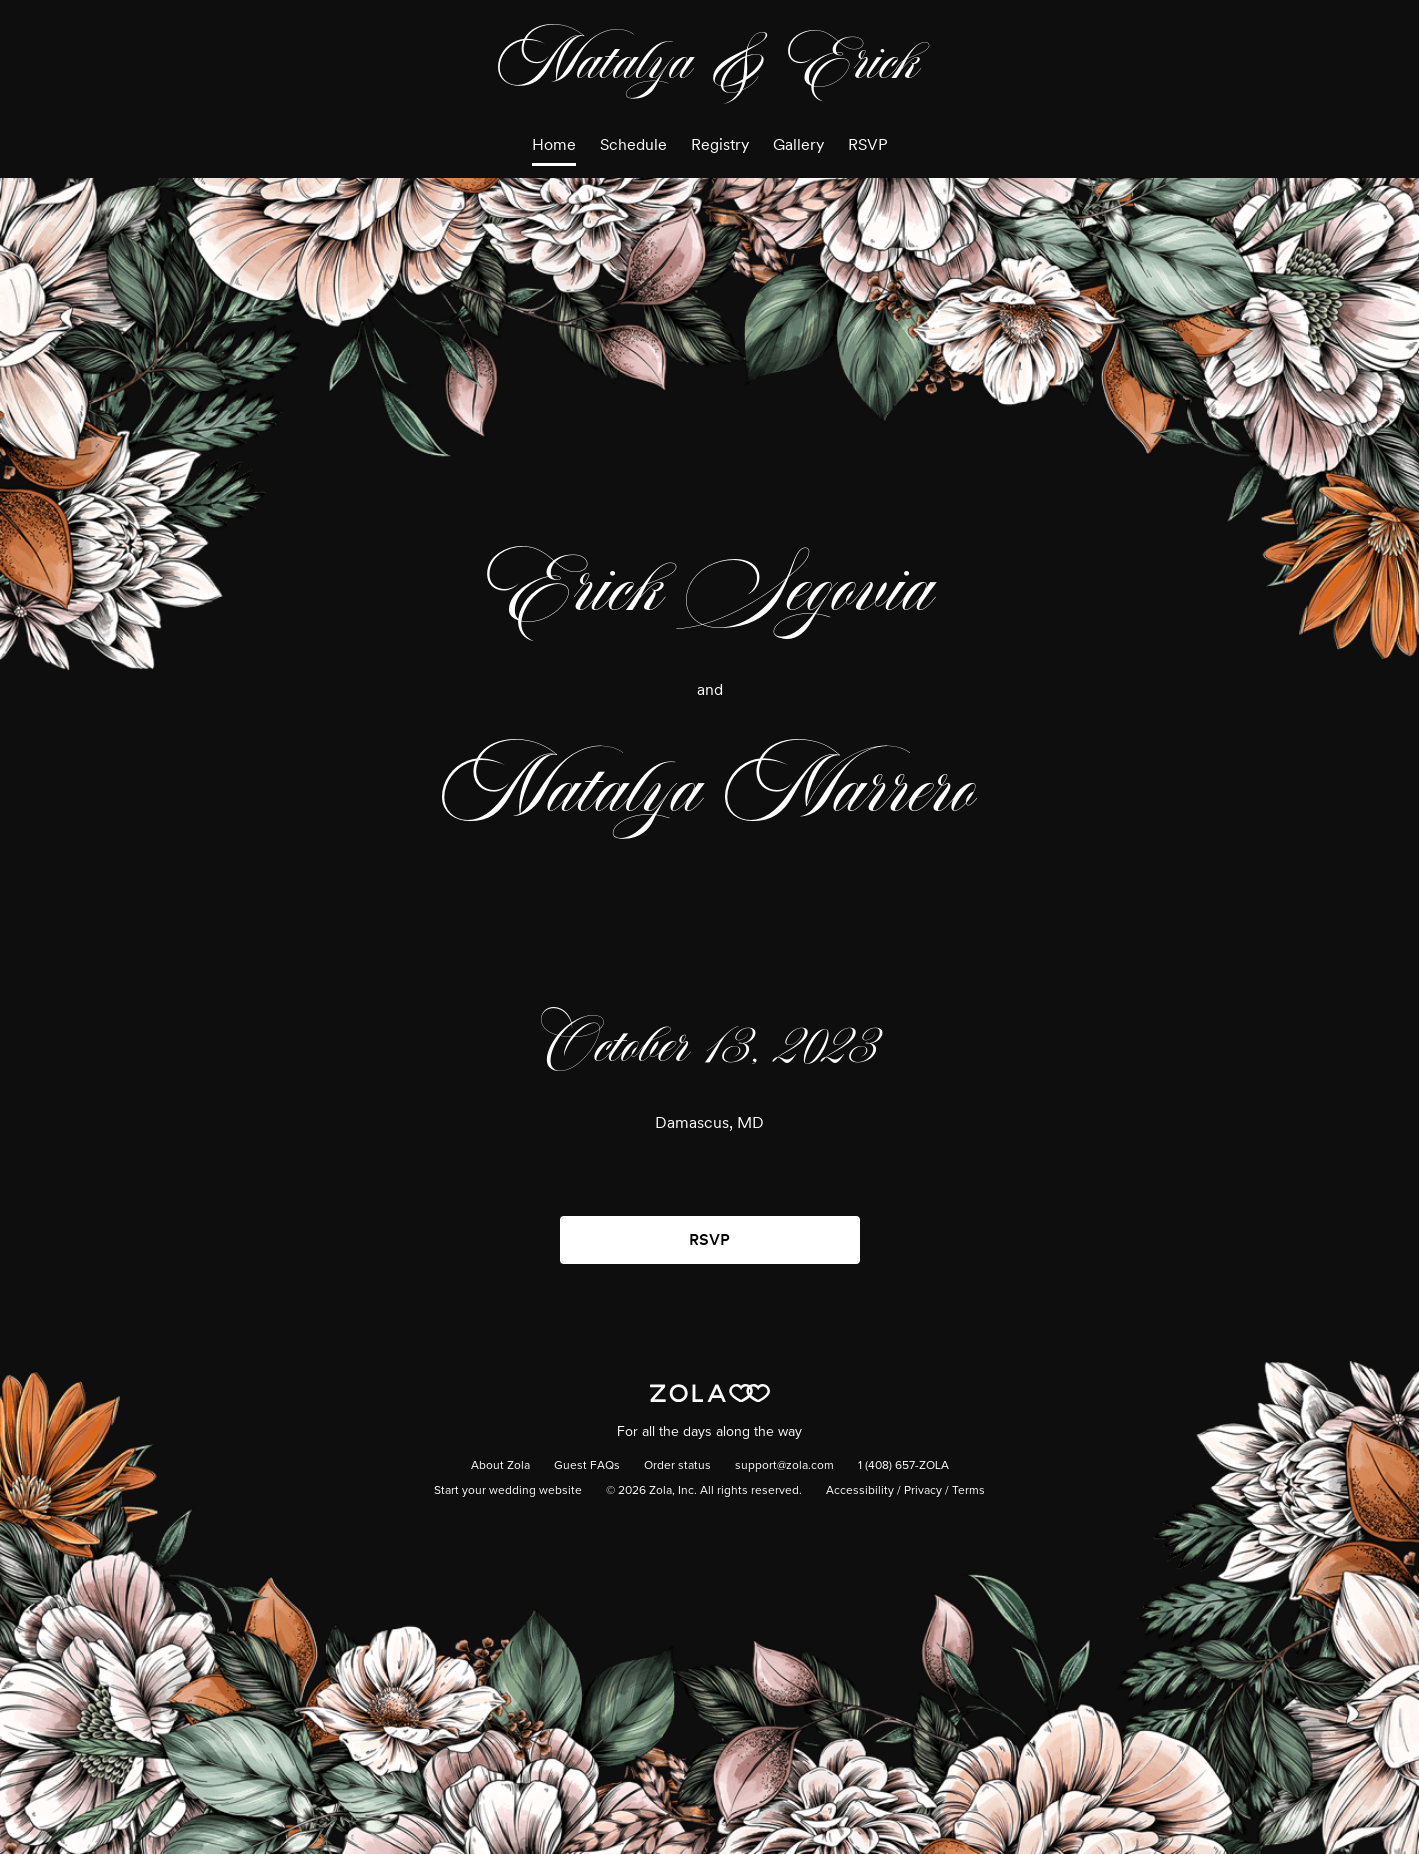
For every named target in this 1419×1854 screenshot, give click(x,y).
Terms (968, 1491)
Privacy (923, 1491)
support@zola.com (784, 1466)
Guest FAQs (587, 1466)
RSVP (868, 144)
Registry (720, 144)
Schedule (633, 144)
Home (554, 144)
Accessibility (860, 1491)
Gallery (798, 144)
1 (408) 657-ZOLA (903, 1466)
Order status (677, 1466)
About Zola (500, 1466)
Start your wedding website (508, 1491)
